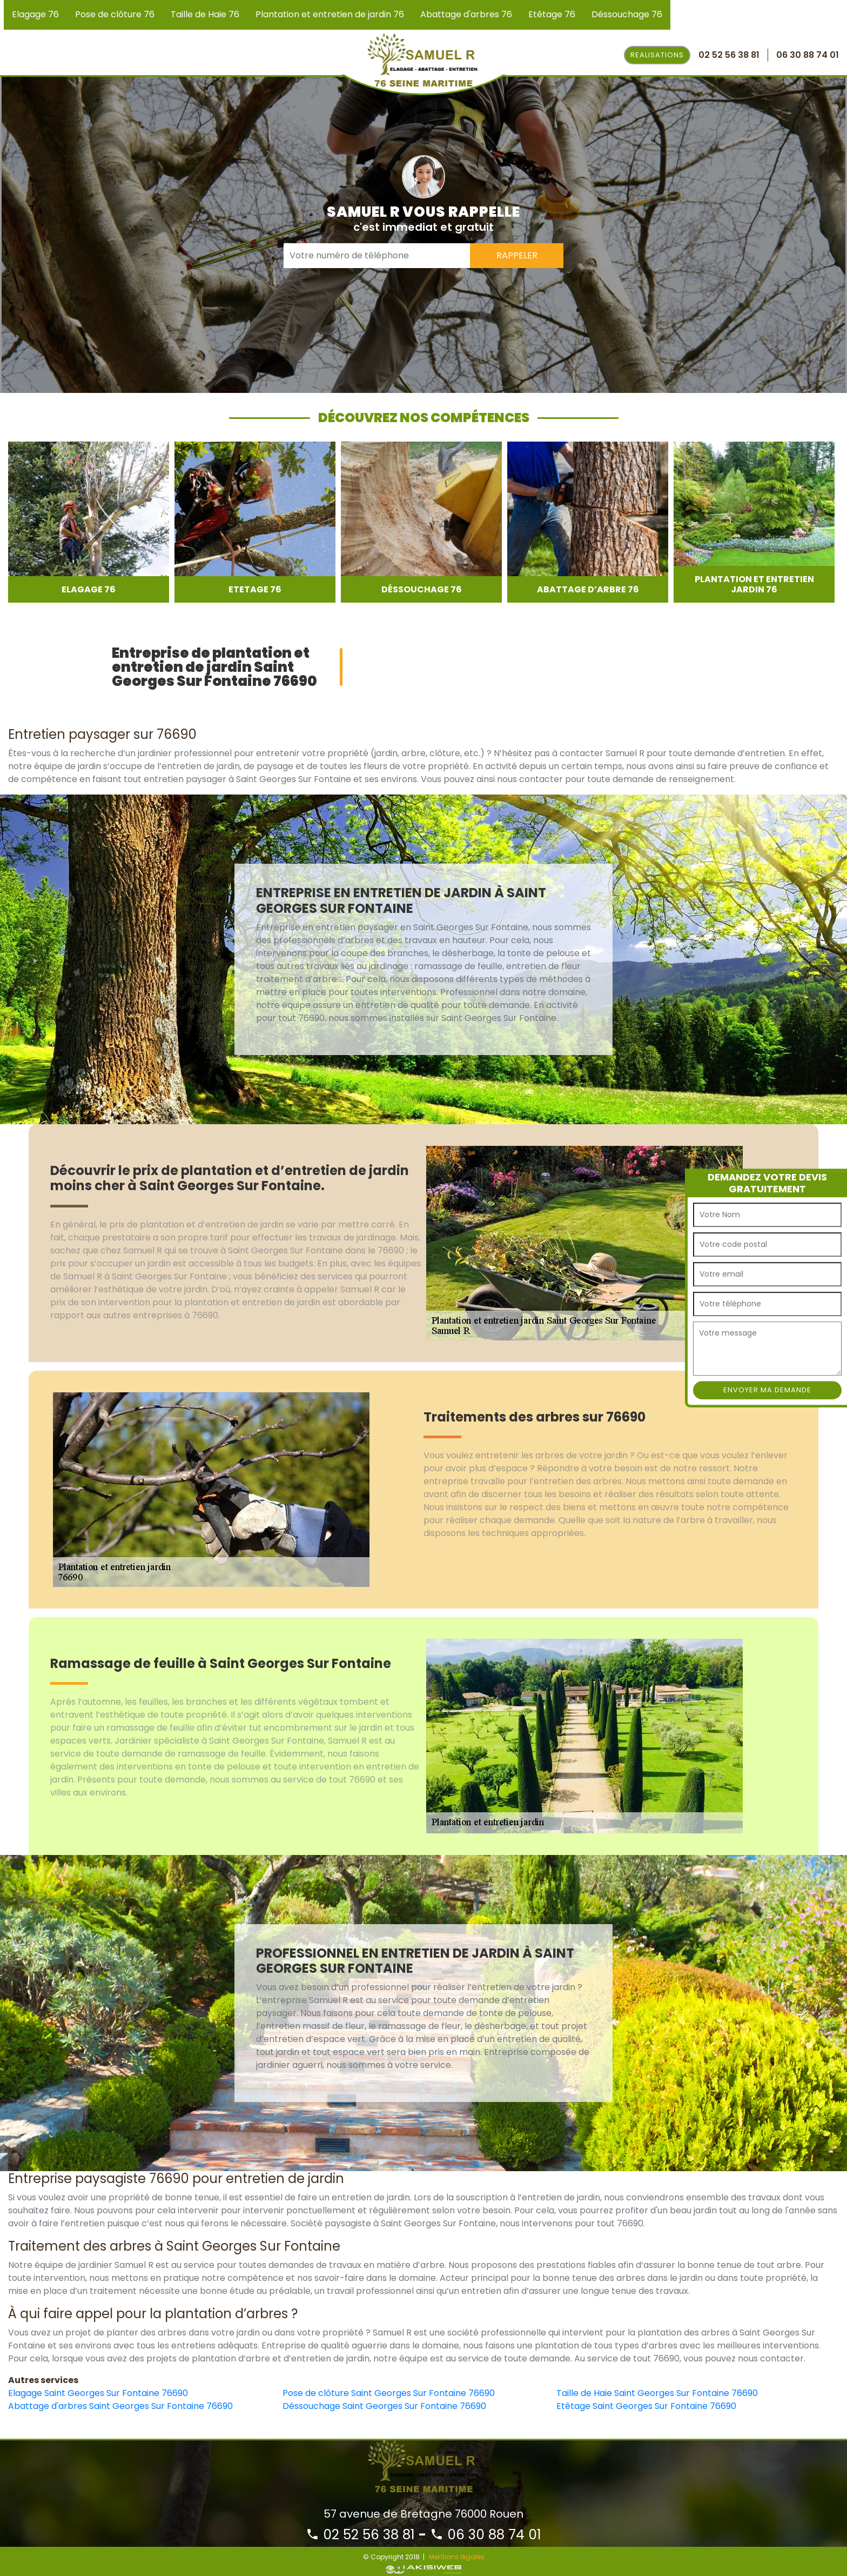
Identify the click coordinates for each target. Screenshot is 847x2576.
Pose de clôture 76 (114, 14)
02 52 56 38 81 (360, 2534)
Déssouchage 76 (626, 14)
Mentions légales (457, 2556)
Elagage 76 (35, 14)
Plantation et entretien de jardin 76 (330, 14)
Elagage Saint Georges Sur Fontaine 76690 (98, 2393)
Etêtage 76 (551, 14)
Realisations (657, 55)
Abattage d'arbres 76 (466, 14)
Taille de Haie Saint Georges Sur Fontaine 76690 (657, 2393)
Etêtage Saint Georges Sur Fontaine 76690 (646, 2406)
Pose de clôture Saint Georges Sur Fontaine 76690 (389, 2393)
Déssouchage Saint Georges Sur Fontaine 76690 (384, 2406)
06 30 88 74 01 (485, 2534)
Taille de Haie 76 (205, 14)
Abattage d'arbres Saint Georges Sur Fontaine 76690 (120, 2406)
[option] (88, 522)
